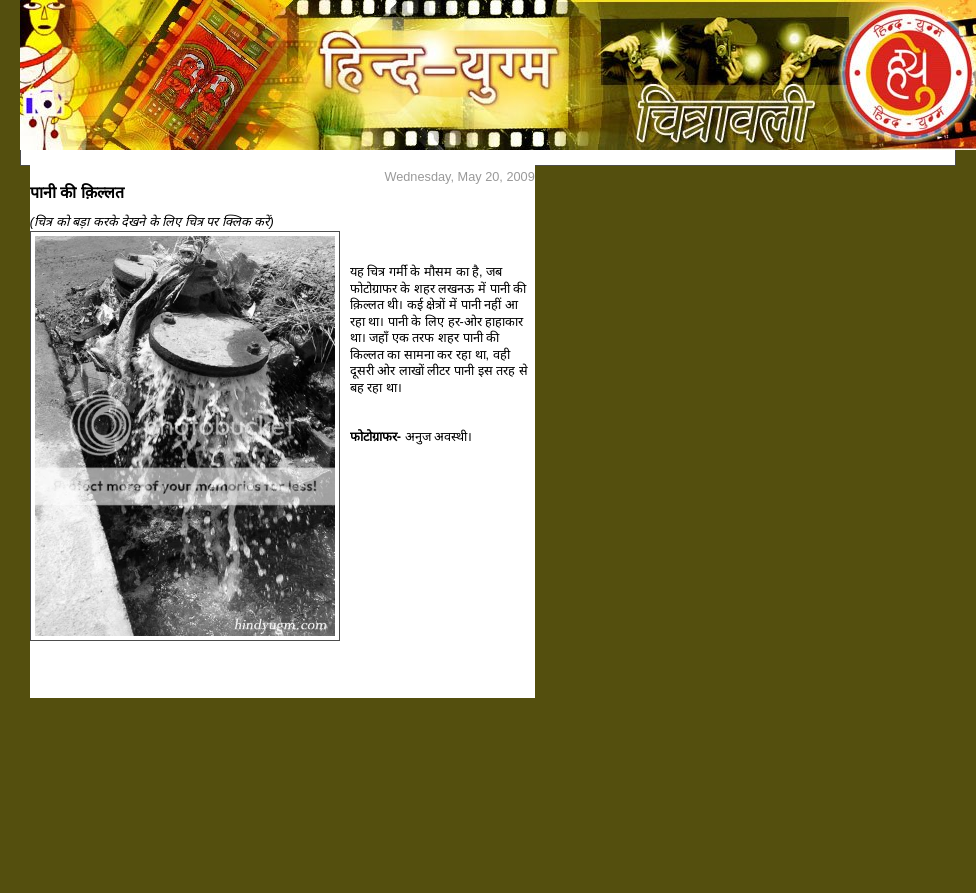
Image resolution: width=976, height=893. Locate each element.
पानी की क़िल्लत (77, 192)
